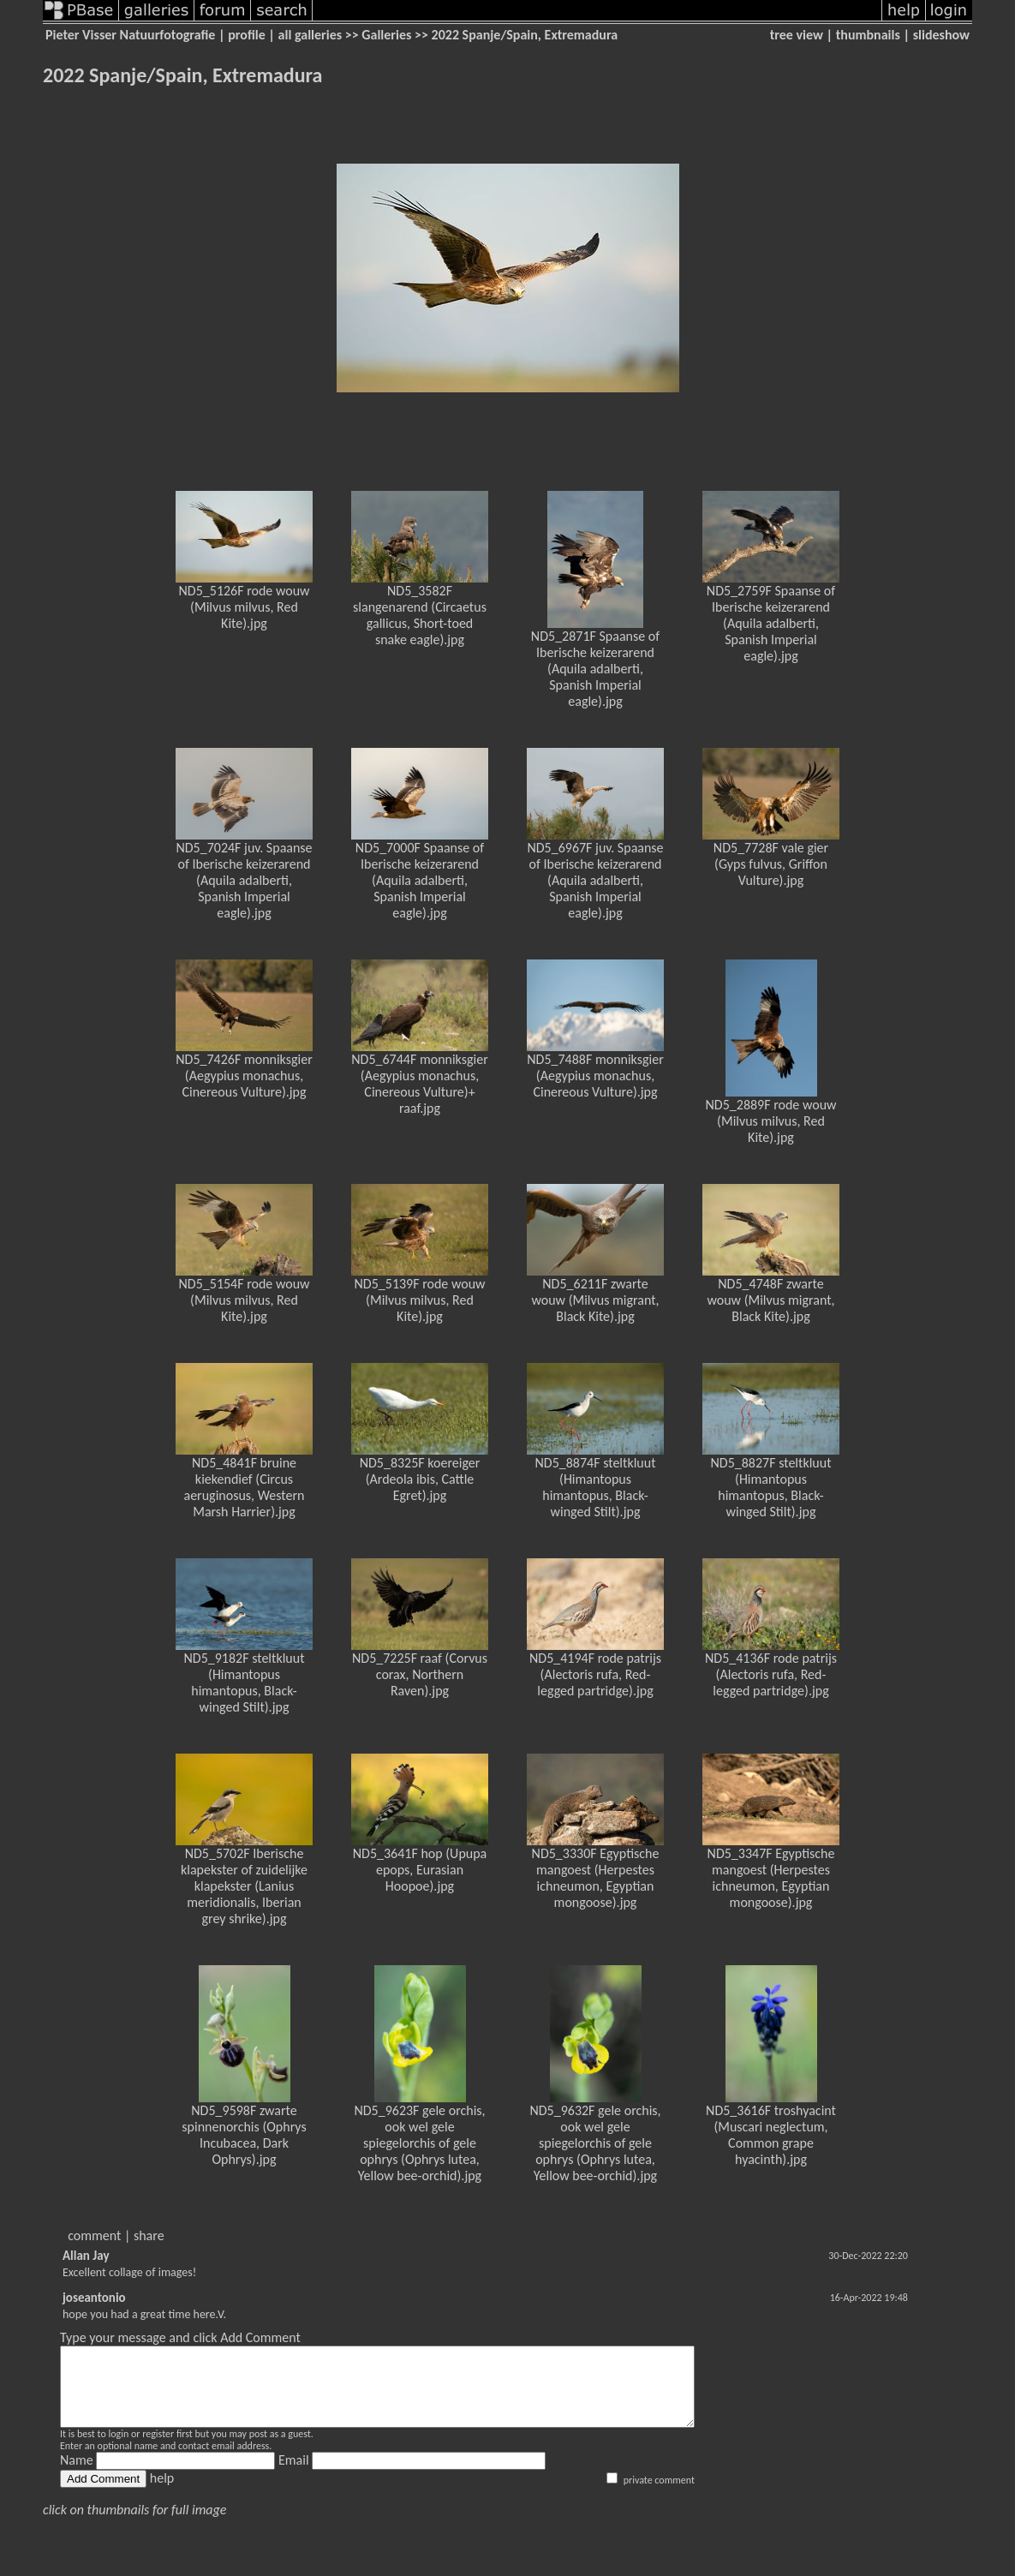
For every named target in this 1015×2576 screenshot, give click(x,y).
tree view (796, 35)
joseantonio (94, 2297)
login (118, 2449)
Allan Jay (86, 2255)
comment (94, 2235)
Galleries (386, 35)
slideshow (941, 35)
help (162, 2493)
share (149, 2235)
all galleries (310, 35)
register (158, 2449)
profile (247, 35)
